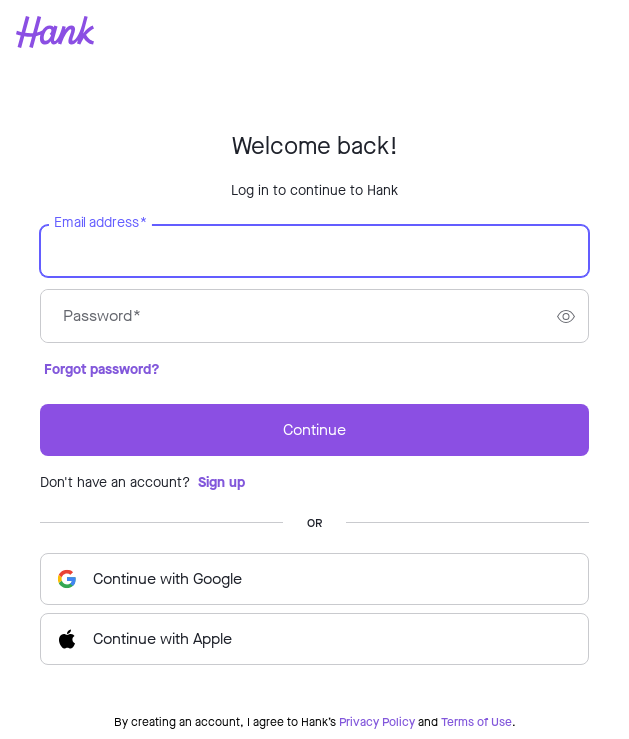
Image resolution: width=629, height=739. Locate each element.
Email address (100, 223)
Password (102, 316)
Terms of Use (476, 722)
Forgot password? (102, 369)
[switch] (566, 316)
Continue (314, 429)
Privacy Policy (377, 722)
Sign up (221, 482)
